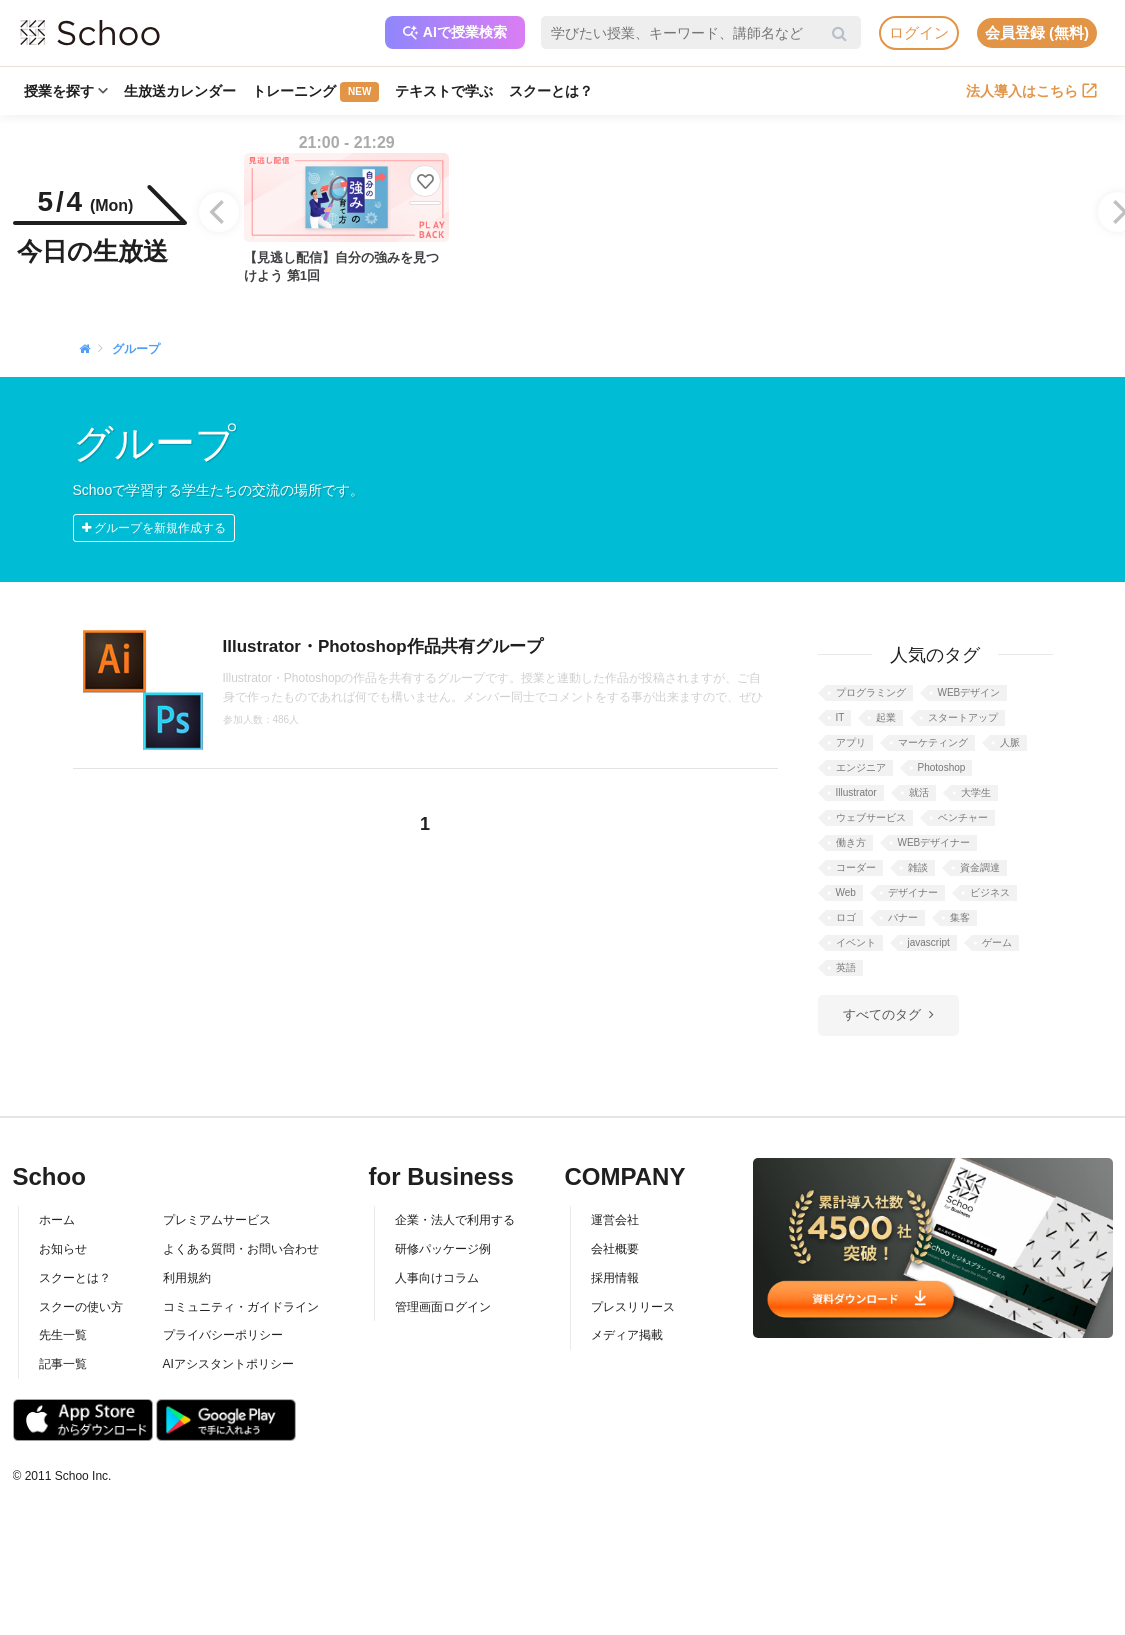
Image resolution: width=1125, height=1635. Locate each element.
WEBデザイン (969, 692)
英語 (846, 967)
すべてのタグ (882, 1014)
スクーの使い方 (81, 1307)
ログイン (919, 32)
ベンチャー (963, 817)
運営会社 (615, 1220)
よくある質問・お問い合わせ (241, 1249)
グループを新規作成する (154, 528)
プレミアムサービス (217, 1220)
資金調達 (980, 867)
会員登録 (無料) (1037, 32)
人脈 (1010, 742)
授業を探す (66, 91)
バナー (903, 917)
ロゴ (846, 917)
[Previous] (219, 212)
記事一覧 (63, 1364)
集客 (960, 917)
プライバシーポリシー (223, 1335)
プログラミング (871, 692)
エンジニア (861, 767)
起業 (886, 717)
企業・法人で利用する (455, 1220)
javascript (929, 942)
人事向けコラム (437, 1278)
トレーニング (315, 92)
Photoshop (942, 767)
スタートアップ (963, 717)
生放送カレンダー (180, 91)
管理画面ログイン (443, 1307)
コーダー (856, 867)
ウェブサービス (871, 817)
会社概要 (615, 1249)
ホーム (57, 1220)
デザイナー (913, 892)
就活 (919, 792)
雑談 (918, 867)
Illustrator (856, 792)
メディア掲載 (627, 1335)
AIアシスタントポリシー (228, 1364)
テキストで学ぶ (444, 91)
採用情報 (615, 1278)
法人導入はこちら (1031, 91)
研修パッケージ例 (443, 1249)
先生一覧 (63, 1335)
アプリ (851, 742)
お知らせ (63, 1249)
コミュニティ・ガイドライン (241, 1307)
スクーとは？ (551, 91)
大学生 (976, 792)
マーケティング (933, 742)
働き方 (851, 842)
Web (846, 892)
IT (840, 717)
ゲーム (997, 942)
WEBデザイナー (934, 842)
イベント (856, 942)
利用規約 (187, 1278)
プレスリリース (633, 1307)
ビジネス (990, 892)
